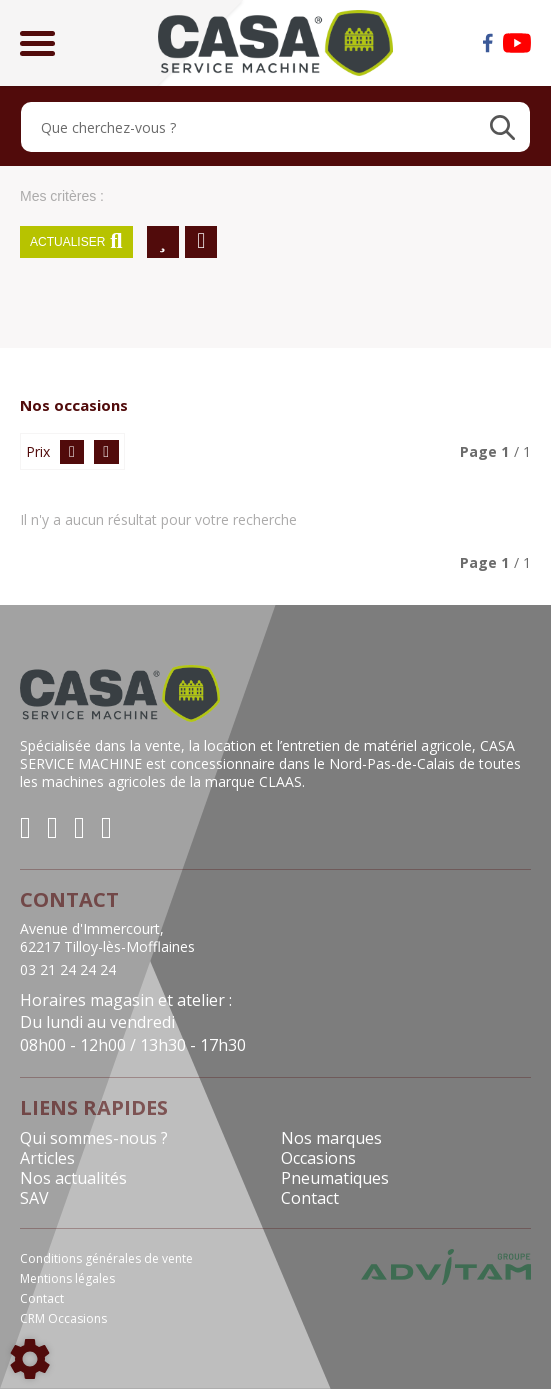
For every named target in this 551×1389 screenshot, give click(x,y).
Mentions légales (67, 1278)
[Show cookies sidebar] (30, 1359)
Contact (310, 1198)
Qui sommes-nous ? (94, 1138)
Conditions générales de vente (106, 1258)
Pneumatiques (335, 1178)
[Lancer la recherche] (502, 127)
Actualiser (76, 242)
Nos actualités (73, 1178)
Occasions (318, 1158)
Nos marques (331, 1138)
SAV (34, 1198)
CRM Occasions (63, 1318)
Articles (47, 1158)
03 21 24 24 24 (68, 970)
